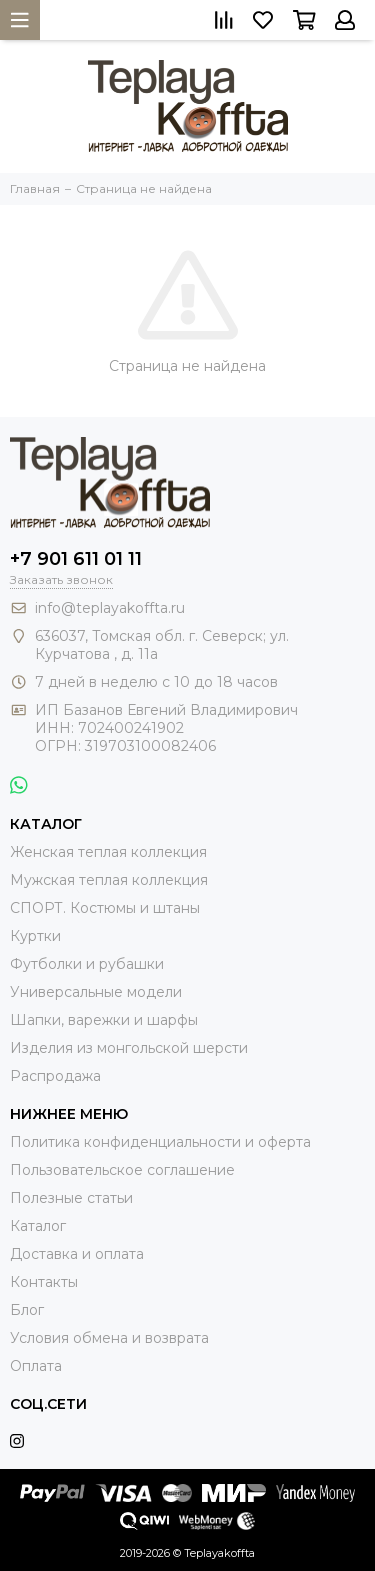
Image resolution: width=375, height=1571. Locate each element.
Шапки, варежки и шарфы (104, 1020)
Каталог (38, 1226)
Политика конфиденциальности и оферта (160, 1142)
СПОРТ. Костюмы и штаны (105, 908)
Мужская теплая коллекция (109, 880)
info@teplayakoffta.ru (110, 608)
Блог (27, 1310)
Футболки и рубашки (87, 964)
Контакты (44, 1282)
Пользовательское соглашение (122, 1170)
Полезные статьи (71, 1198)
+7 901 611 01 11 (76, 559)
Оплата (36, 1366)
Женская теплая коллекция (108, 852)
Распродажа (55, 1076)
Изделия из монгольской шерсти (129, 1048)
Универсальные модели (96, 992)
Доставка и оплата (77, 1254)
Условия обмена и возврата (109, 1338)
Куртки (35, 936)
